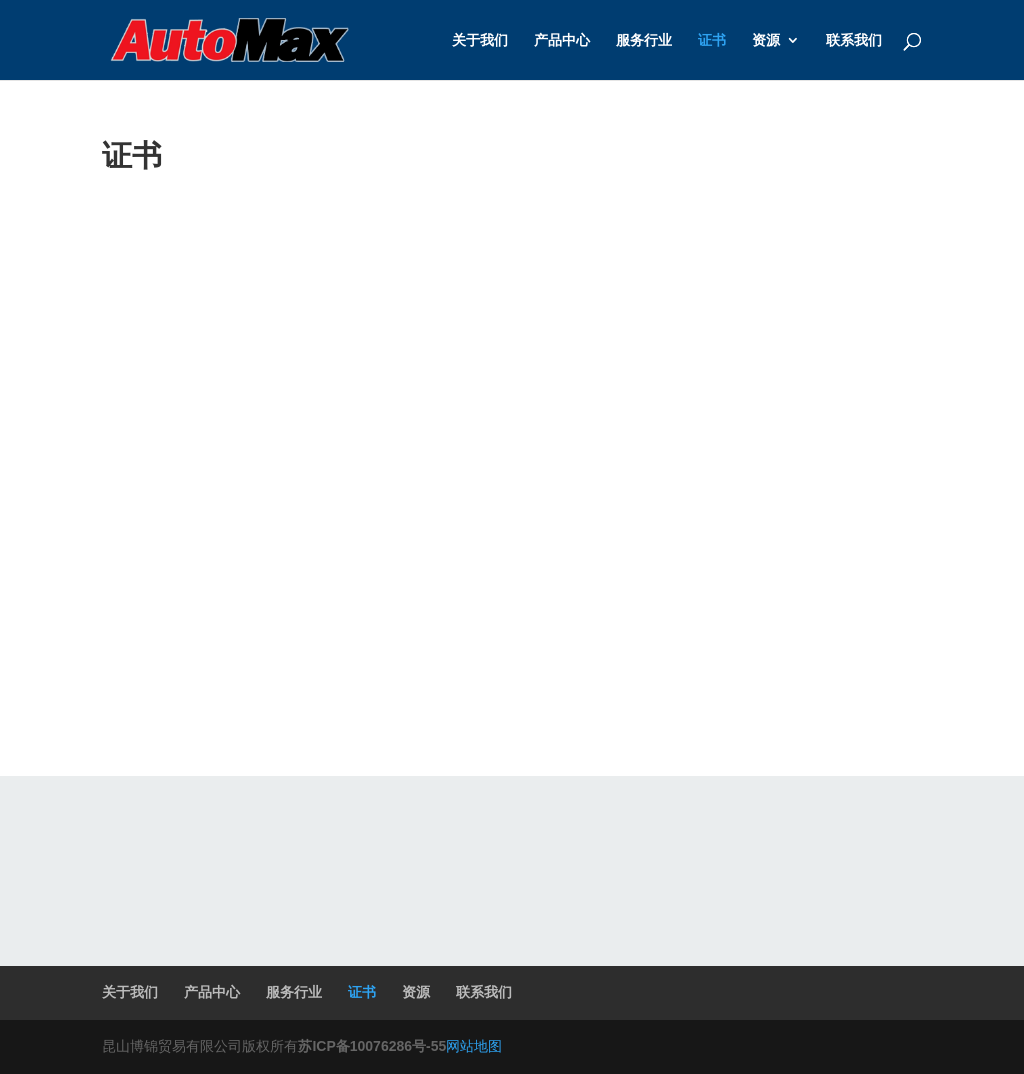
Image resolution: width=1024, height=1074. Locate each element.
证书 (712, 40)
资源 (766, 40)
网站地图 (474, 1046)
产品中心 (562, 40)
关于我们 (480, 40)
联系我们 (854, 40)
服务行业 (644, 40)
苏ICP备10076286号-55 (372, 1046)
